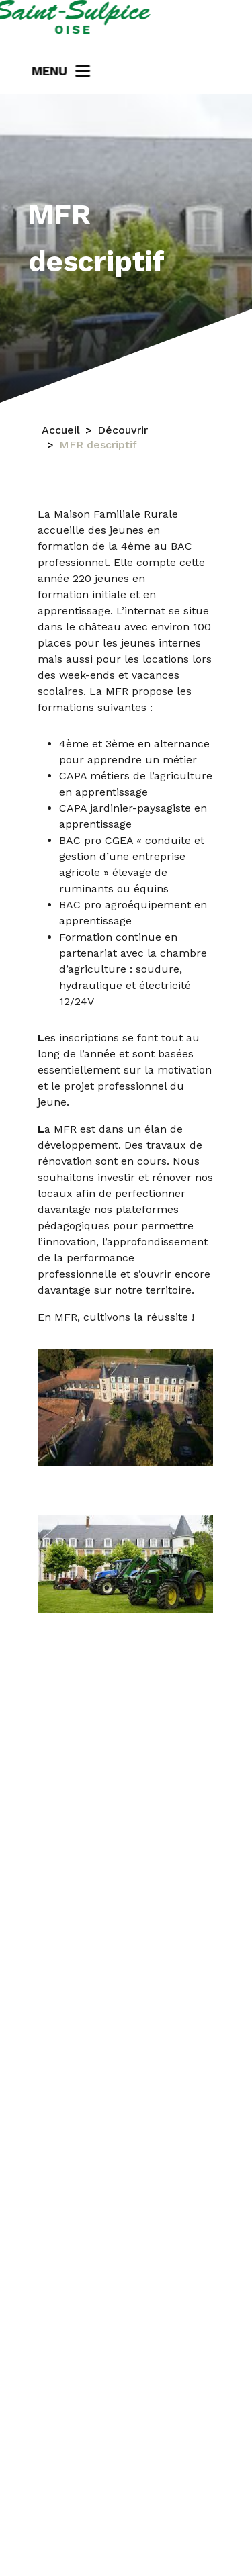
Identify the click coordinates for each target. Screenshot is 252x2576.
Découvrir (122, 430)
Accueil (61, 430)
